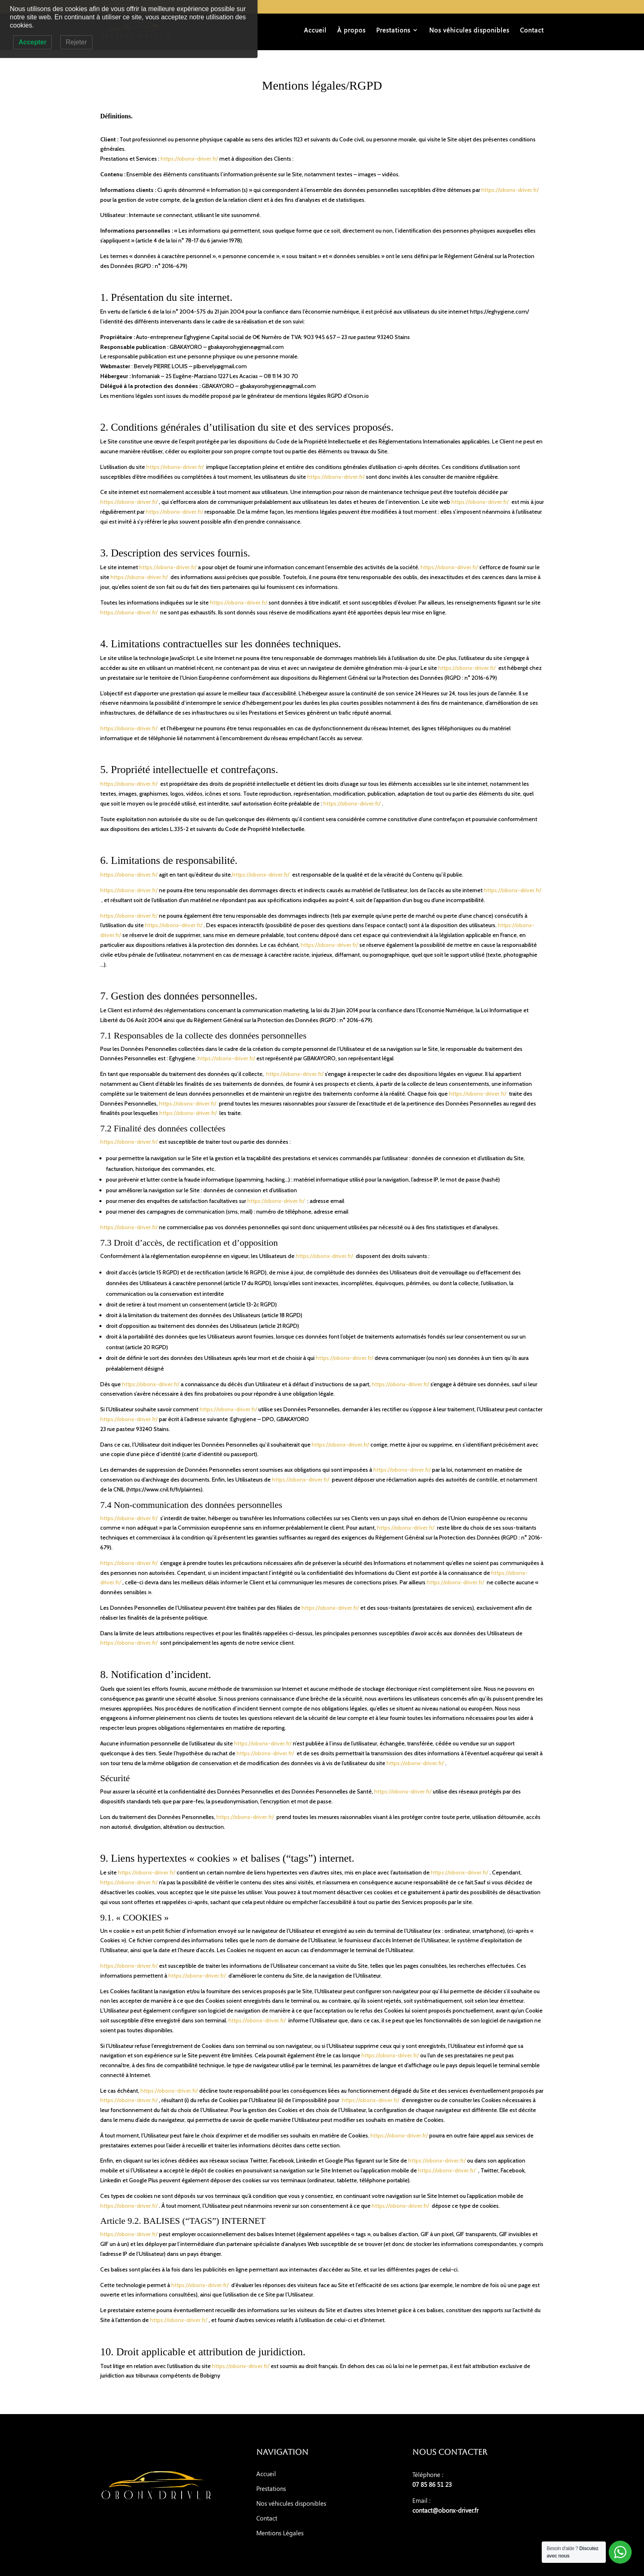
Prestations (393, 30)
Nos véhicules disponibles (469, 30)
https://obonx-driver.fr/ (189, 158)
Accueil (315, 30)
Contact (532, 30)
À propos (351, 30)
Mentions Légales (280, 2533)
